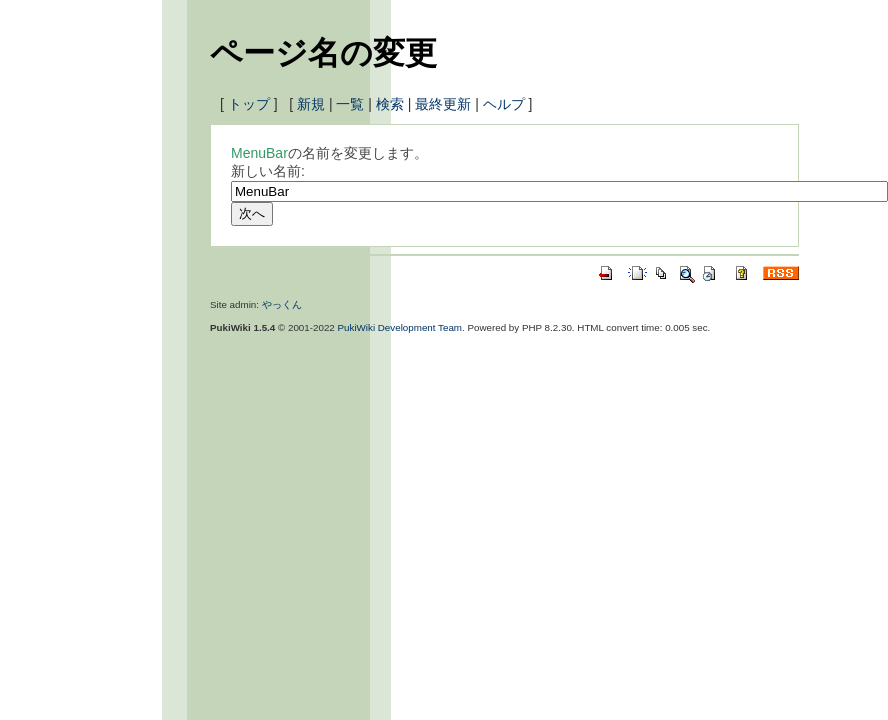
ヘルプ (504, 104)
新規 (311, 104)
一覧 (350, 104)
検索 (390, 104)
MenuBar (259, 153)
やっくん (282, 304)
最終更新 (443, 104)
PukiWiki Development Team (400, 327)
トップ (249, 104)
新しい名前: (268, 171)
